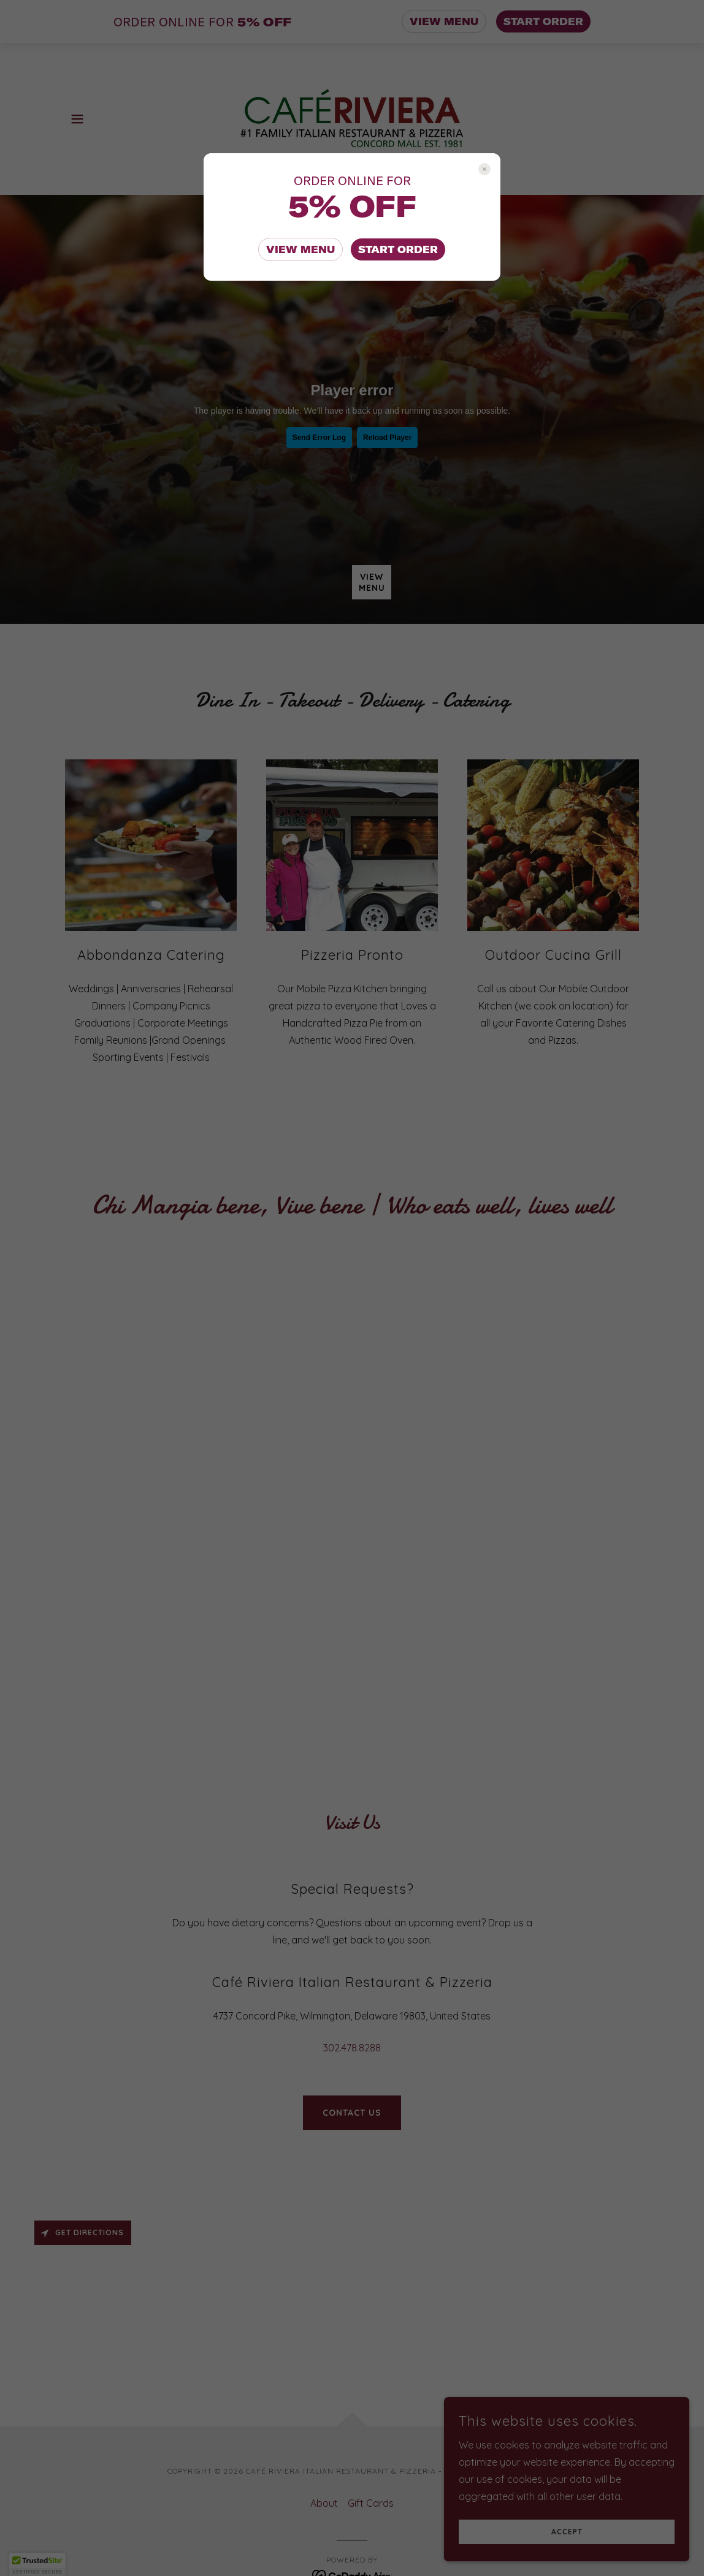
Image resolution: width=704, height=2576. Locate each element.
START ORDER (398, 249)
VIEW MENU (300, 249)
